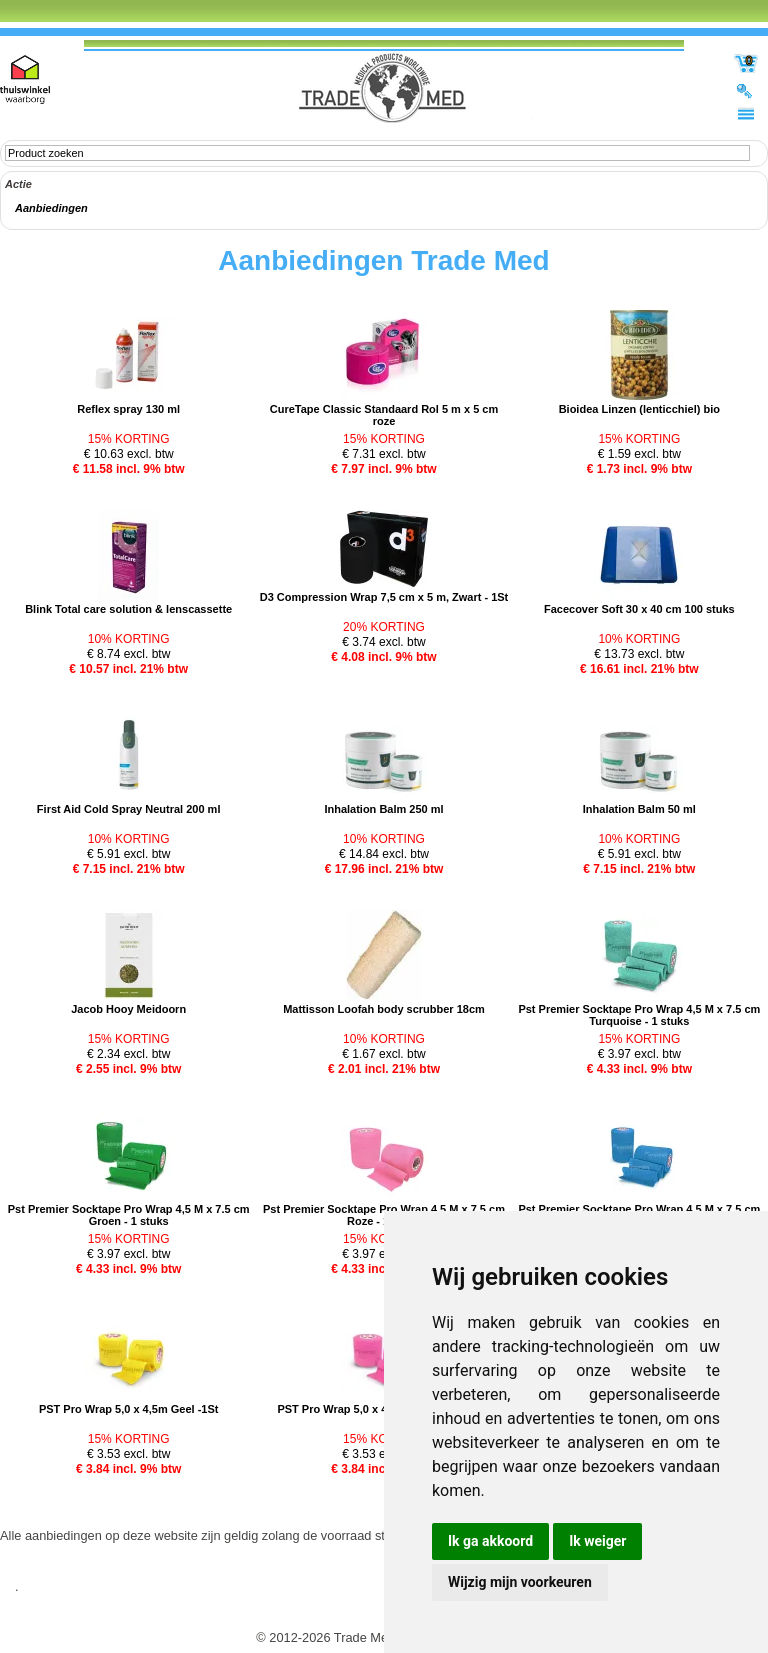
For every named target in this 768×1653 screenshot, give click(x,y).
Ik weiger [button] (597, 1541)
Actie (18, 184)
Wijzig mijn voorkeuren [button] (520, 1582)
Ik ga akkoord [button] (490, 1541)
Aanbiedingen (51, 208)
